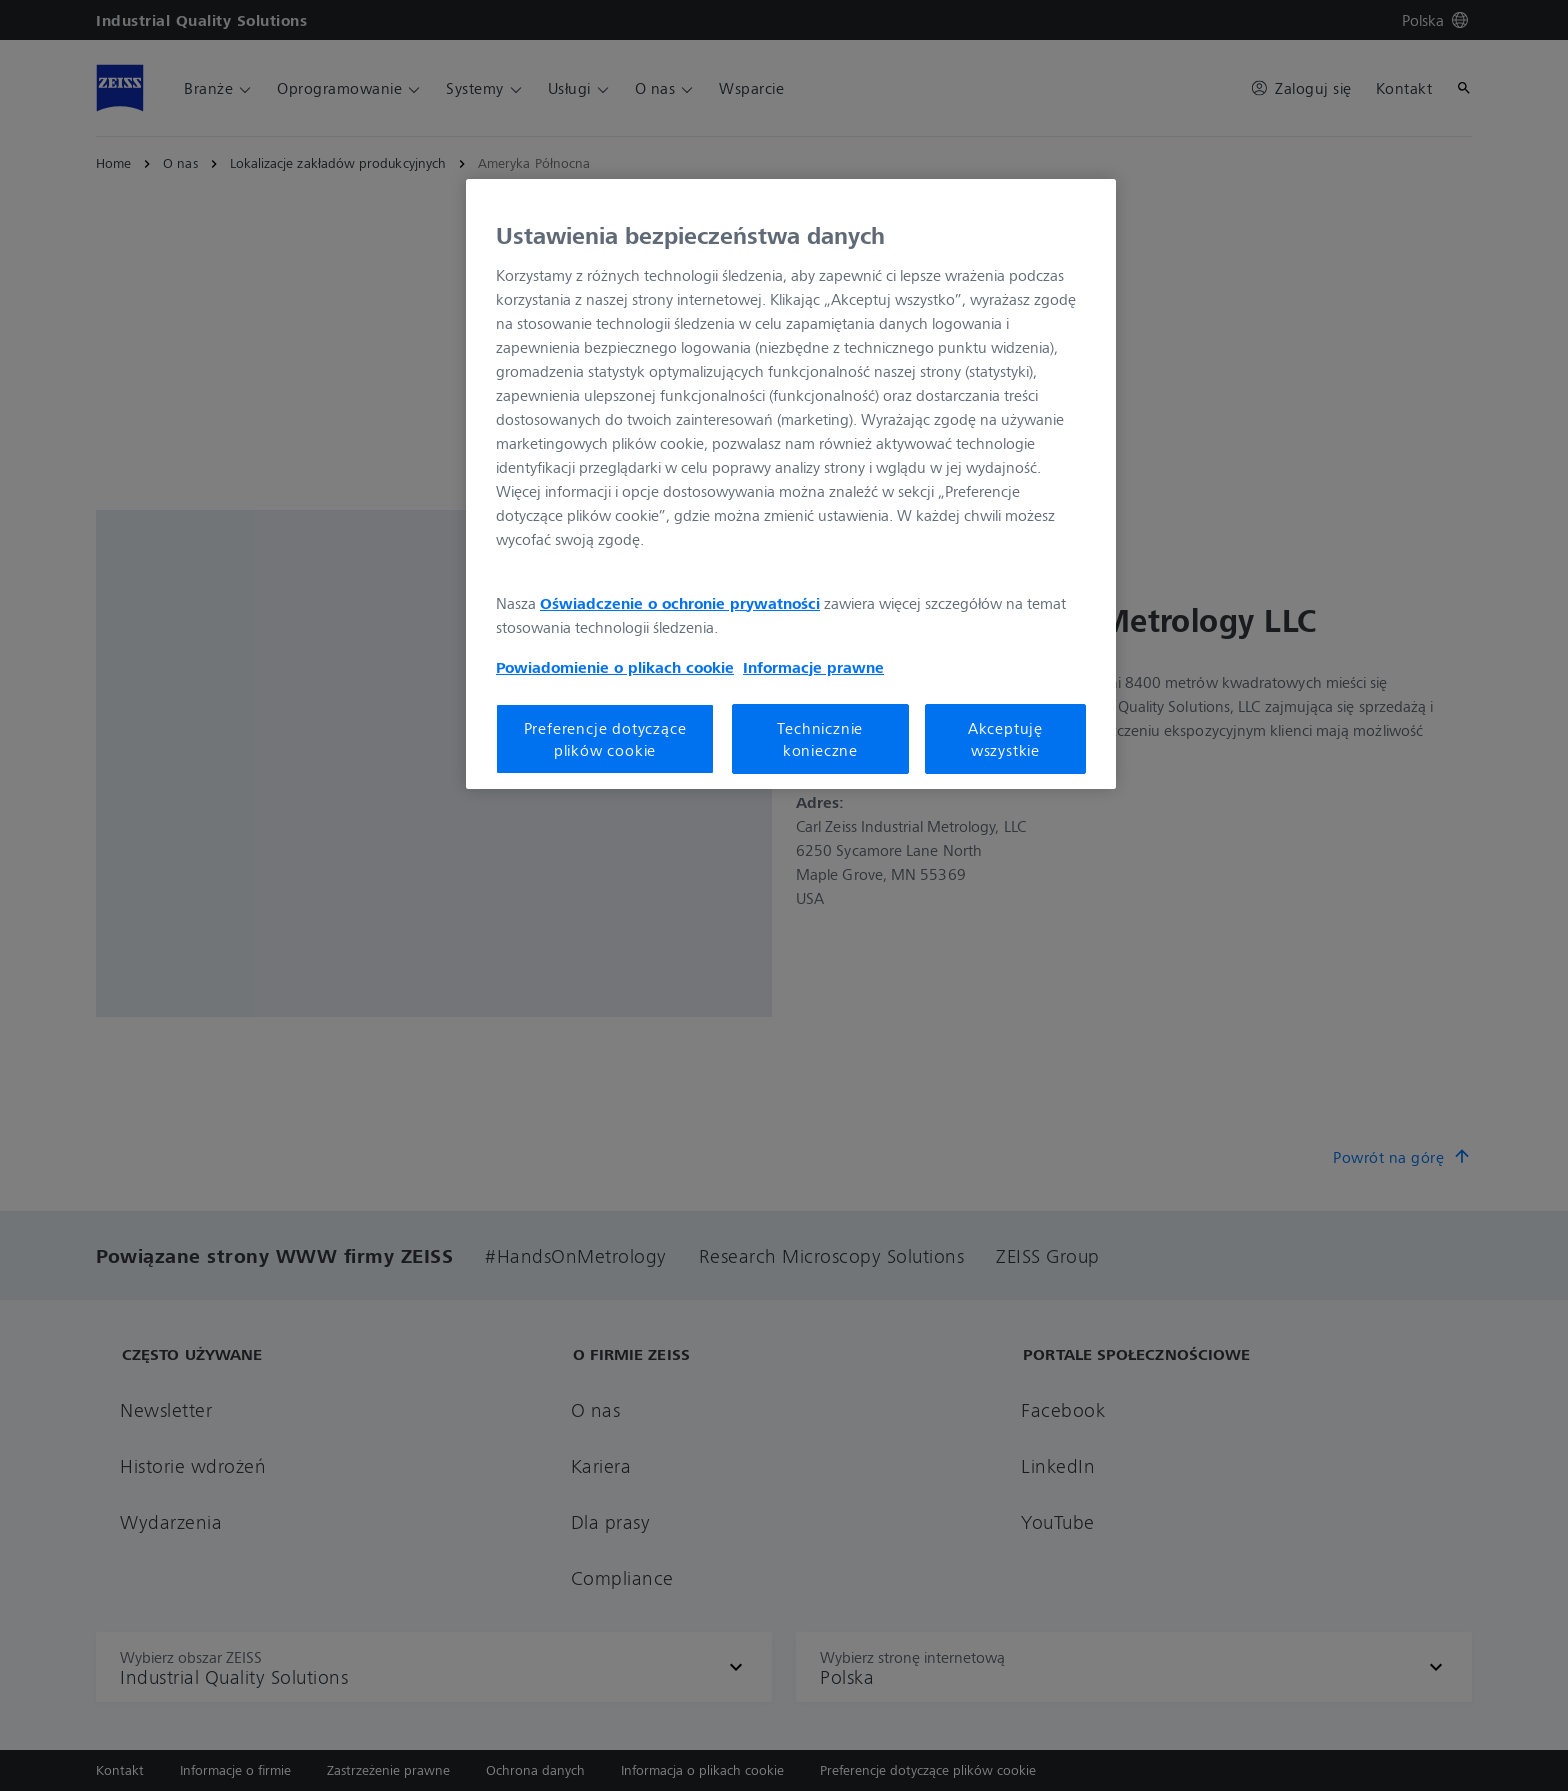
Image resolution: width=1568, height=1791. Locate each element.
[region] (791, 484)
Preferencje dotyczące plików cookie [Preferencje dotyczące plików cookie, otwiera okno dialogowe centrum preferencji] (605, 739)
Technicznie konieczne (820, 739)
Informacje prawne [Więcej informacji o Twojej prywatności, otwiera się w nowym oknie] (813, 667)
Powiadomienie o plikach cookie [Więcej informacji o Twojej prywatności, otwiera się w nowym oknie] (615, 667)
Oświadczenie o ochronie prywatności (680, 603)
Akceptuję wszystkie (1005, 739)
